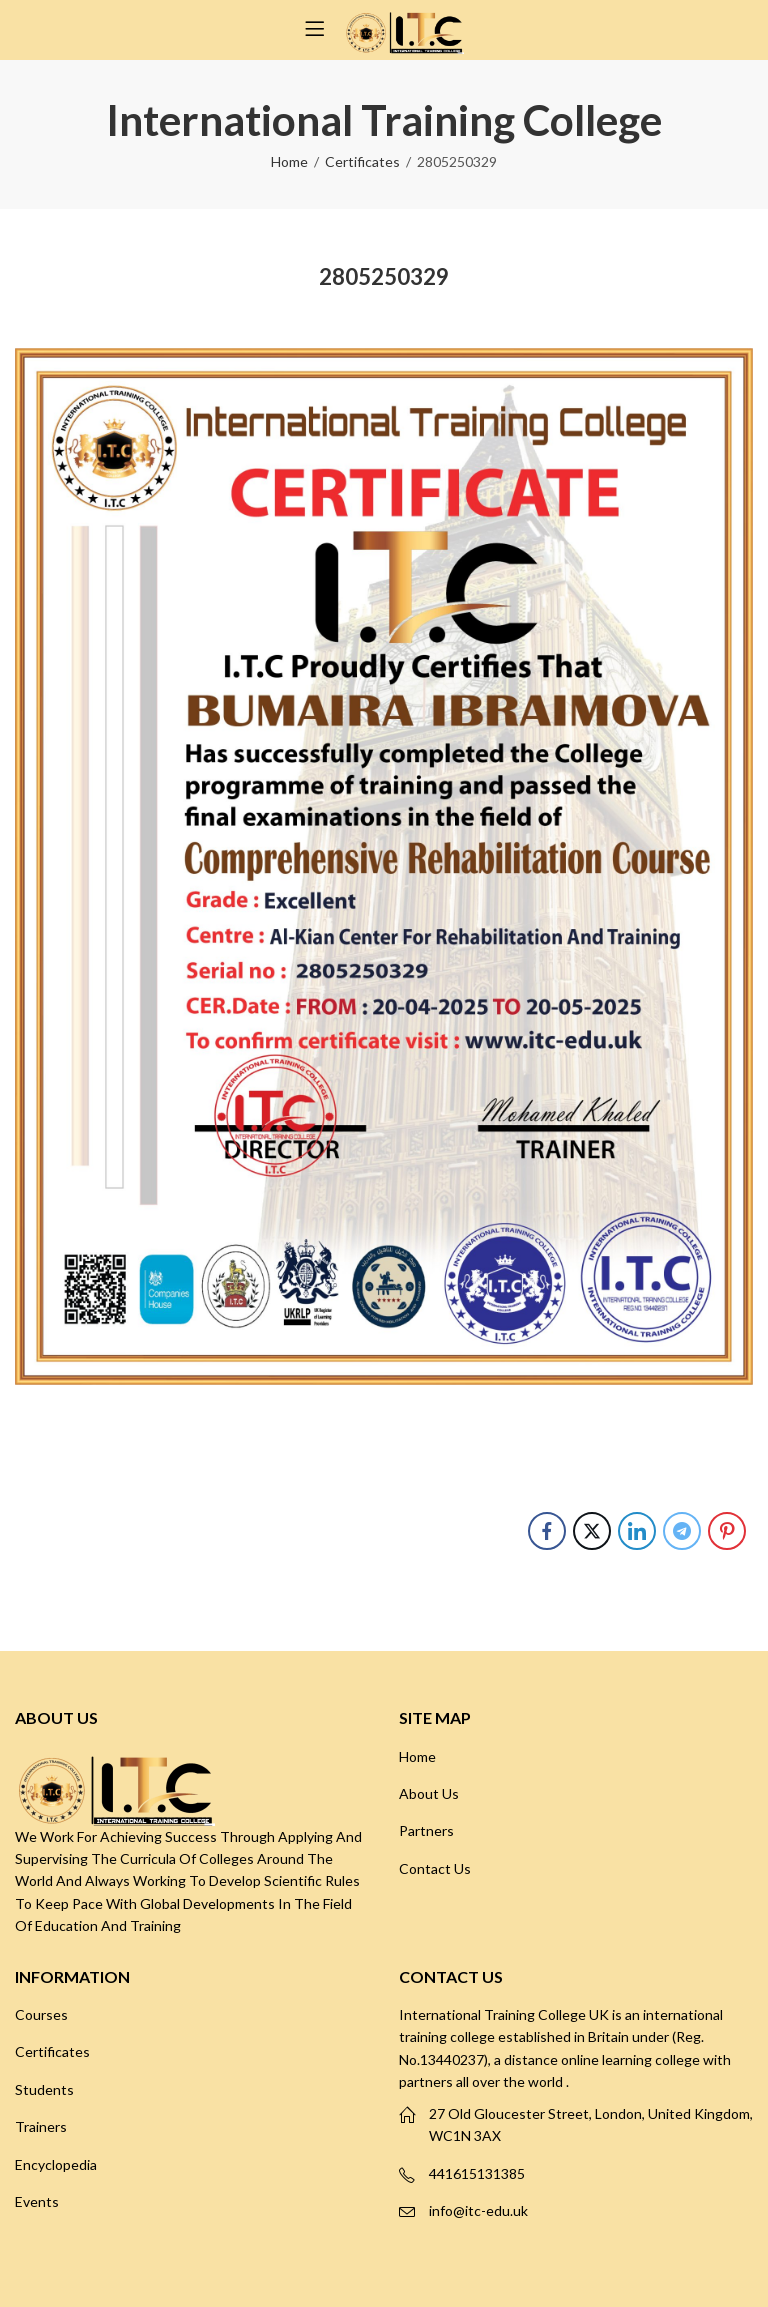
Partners (426, 1830)
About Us (429, 1793)
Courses (41, 2014)
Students (44, 2089)
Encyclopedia (56, 2164)
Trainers (41, 2126)
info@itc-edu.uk (478, 2210)
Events (37, 2201)
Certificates (362, 161)
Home (289, 161)
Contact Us (435, 1868)
